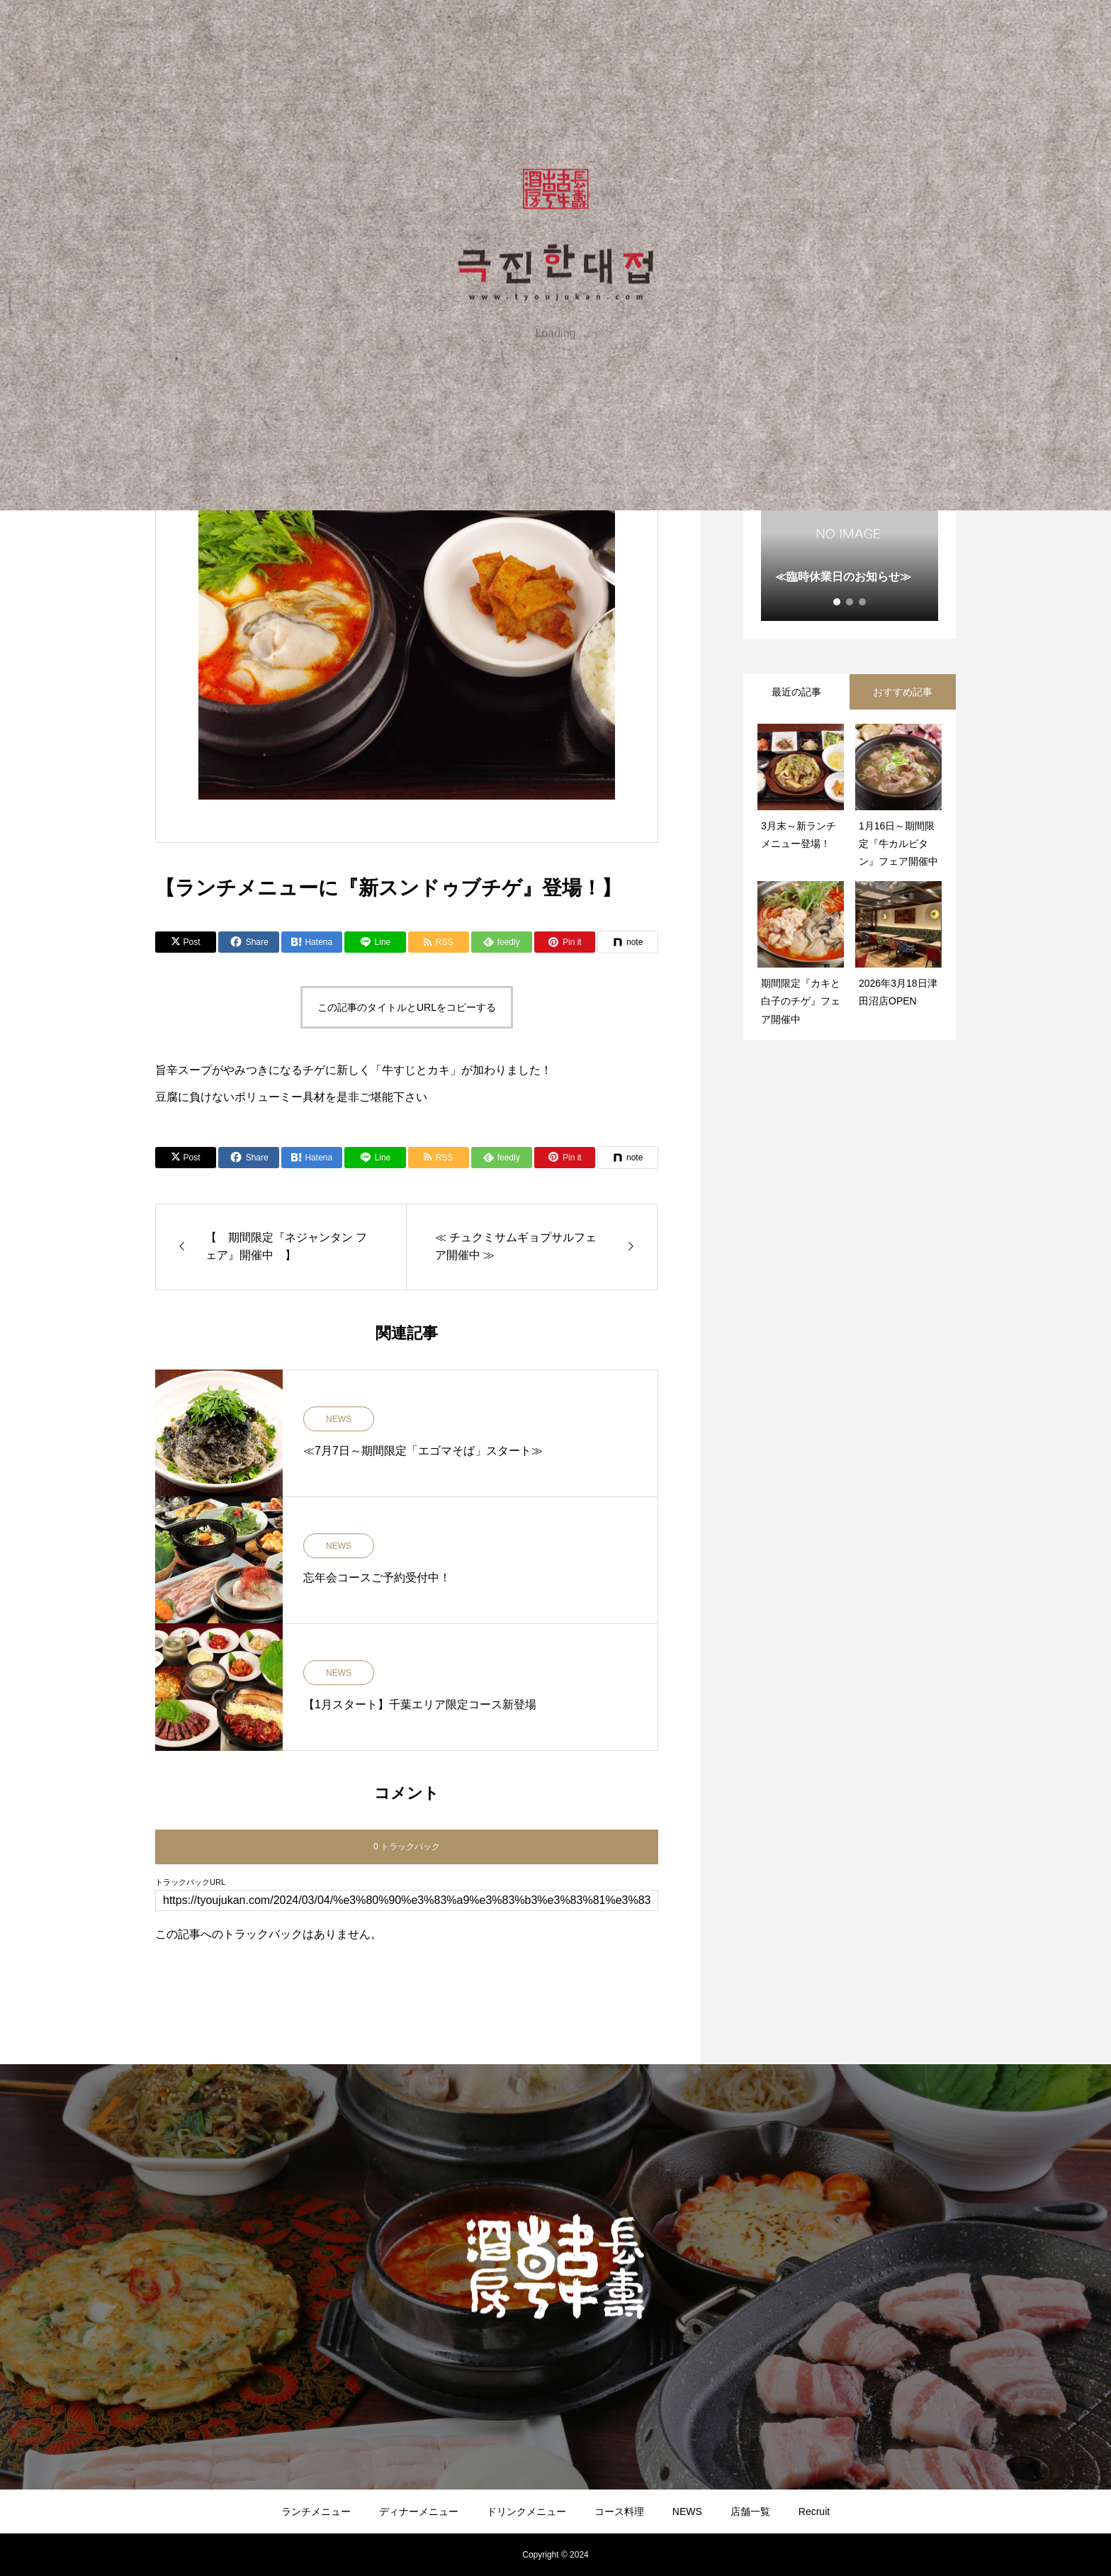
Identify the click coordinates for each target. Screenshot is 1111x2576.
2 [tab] (850, 601)
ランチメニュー (316, 2511)
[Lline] (374, 942)
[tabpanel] (849, 532)
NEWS (338, 1419)
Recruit (814, 2511)
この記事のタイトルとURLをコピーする (406, 1007)
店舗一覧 (750, 2511)
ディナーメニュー (418, 2511)
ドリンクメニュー (526, 2511)
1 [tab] (837, 601)
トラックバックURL (190, 1882)
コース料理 (619, 2511)
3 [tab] (863, 601)
